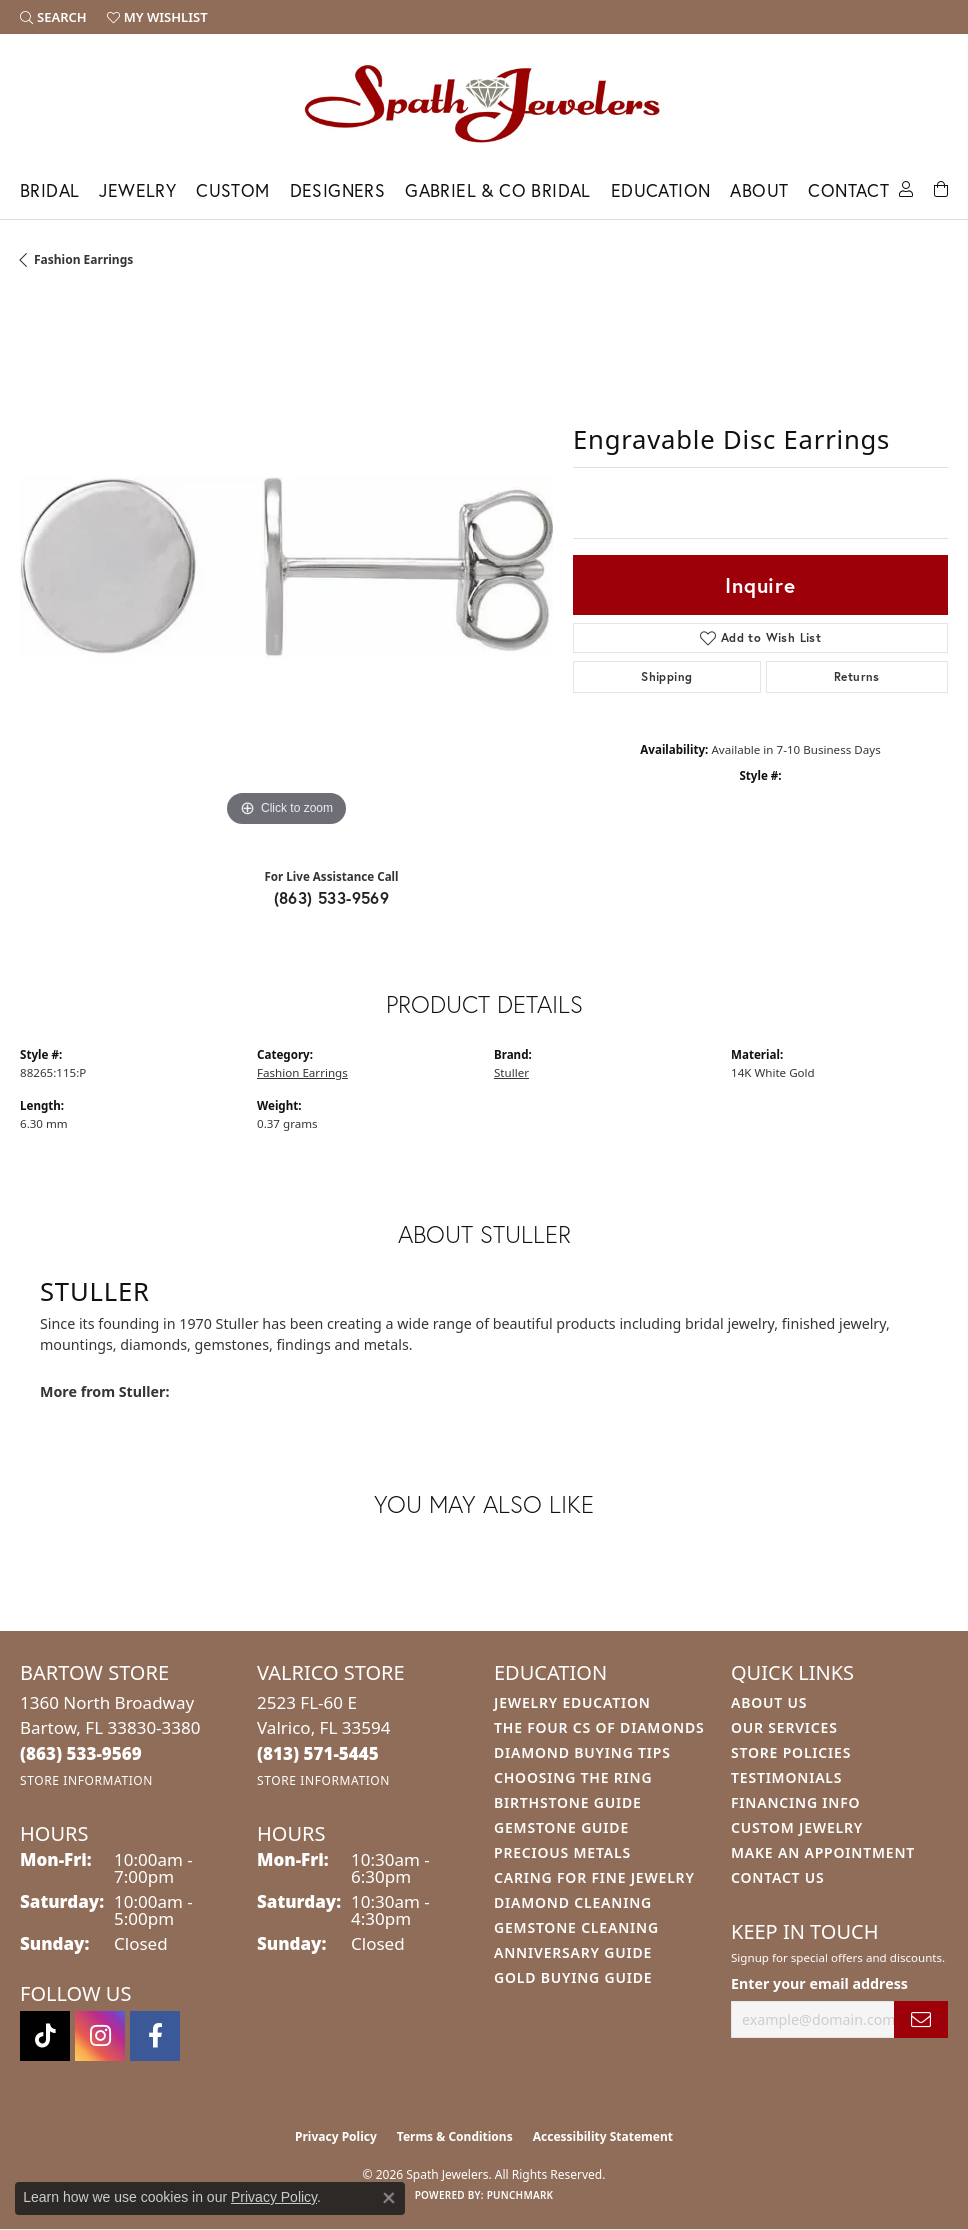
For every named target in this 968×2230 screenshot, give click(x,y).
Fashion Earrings (83, 259)
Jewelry (137, 190)
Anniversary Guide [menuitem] (573, 1952)
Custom (232, 190)
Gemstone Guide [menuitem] (561, 1827)
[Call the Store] (81, 1753)
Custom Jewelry (797, 1827)
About (759, 190)
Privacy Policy (336, 2136)
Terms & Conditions (455, 2136)
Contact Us (778, 1877)
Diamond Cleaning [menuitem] (573, 1902)
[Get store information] (86, 1780)
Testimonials (786, 1777)
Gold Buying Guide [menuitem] (573, 1977)
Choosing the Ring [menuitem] (573, 1777)
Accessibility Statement (603, 2136)
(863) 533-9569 (332, 897)
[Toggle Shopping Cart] (941, 187)
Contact (848, 190)
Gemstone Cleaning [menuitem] (576, 1927)
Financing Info (795, 1802)
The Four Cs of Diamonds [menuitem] (599, 1727)
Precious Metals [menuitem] (562, 1852)
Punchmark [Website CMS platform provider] (520, 2195)
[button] (53, 17)
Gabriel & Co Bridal (498, 190)
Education (661, 190)
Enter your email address (819, 1983)
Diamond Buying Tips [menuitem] (582, 1752)
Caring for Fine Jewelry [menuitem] (594, 1877)
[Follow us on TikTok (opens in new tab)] (45, 2036)
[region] (286, 565)
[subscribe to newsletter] (921, 2019)
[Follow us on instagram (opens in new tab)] (100, 2036)
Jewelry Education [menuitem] (572, 1702)
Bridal (49, 190)
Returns (857, 676)
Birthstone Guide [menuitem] (568, 1802)
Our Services (784, 1727)
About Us (769, 1702)
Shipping (666, 676)
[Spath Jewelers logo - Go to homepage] (484, 103)
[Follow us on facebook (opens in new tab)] (155, 2036)
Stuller (511, 1072)
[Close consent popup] (389, 2198)
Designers (338, 190)
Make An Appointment (823, 1852)
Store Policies (791, 1752)
